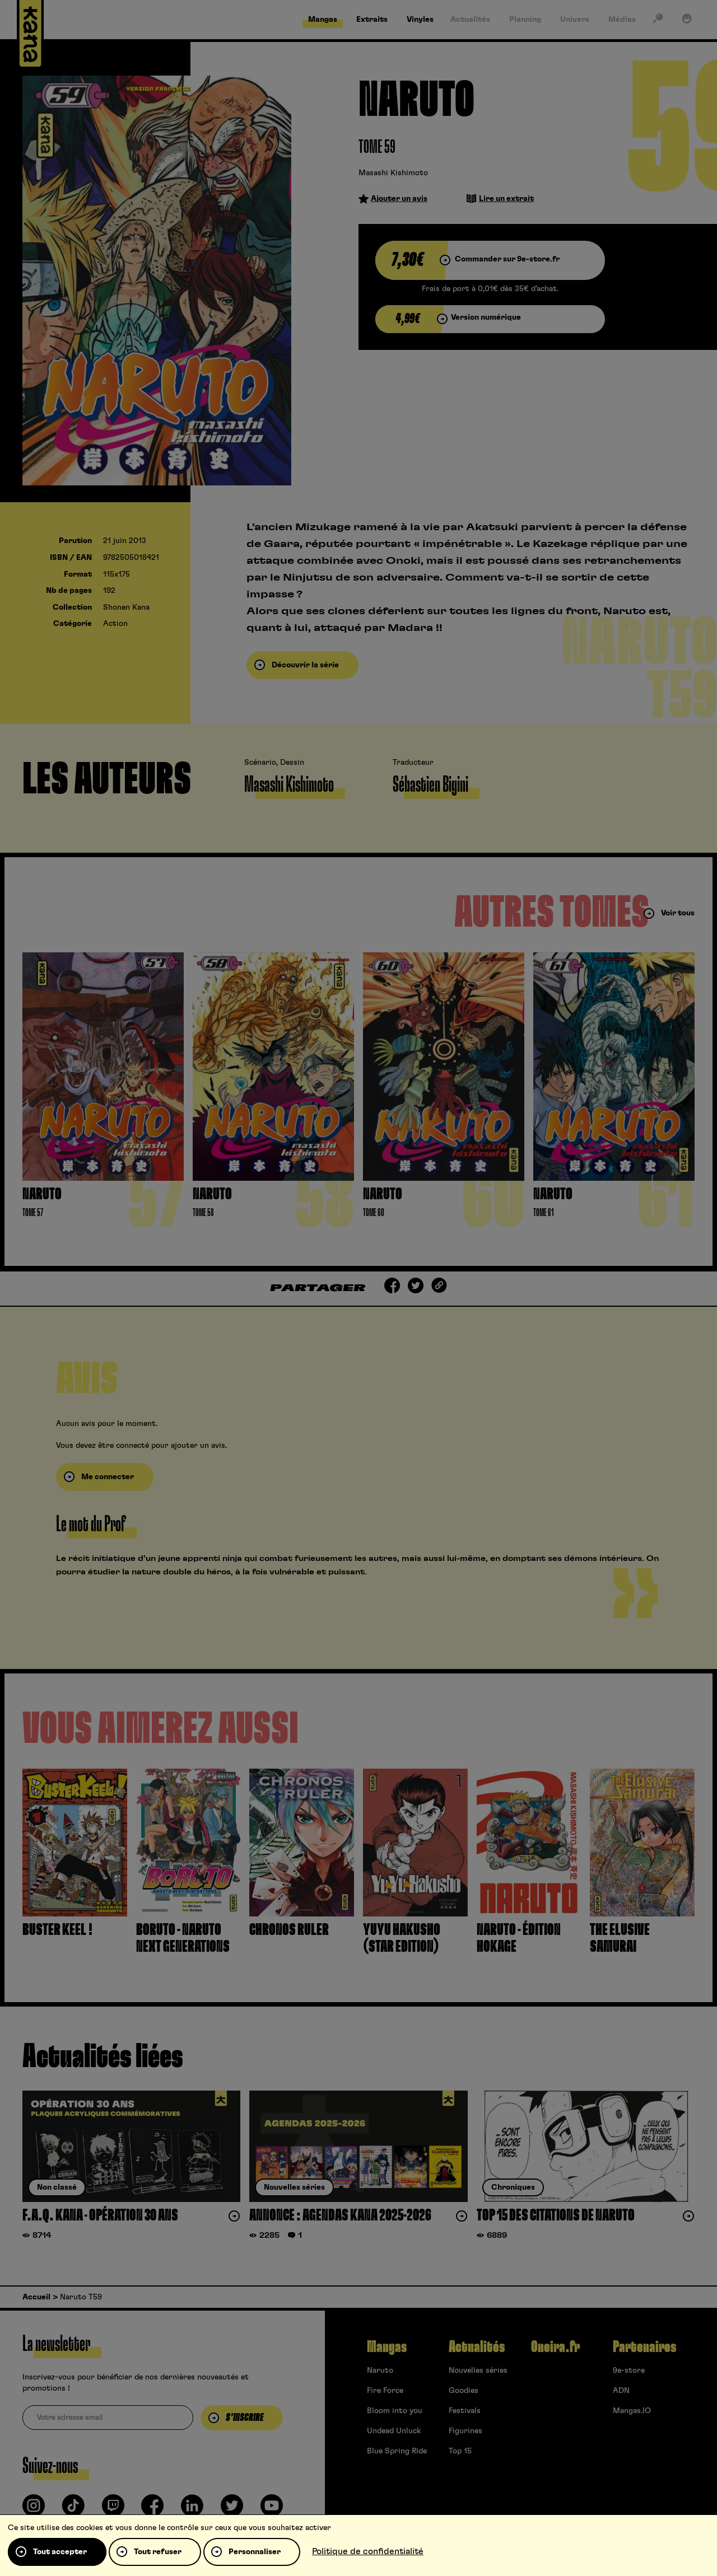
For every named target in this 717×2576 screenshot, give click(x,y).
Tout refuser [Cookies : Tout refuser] (157, 2552)
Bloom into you (394, 2411)
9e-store (629, 2370)
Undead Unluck (394, 2431)
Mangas (387, 2347)
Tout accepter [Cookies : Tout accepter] (60, 2552)
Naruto (380, 2370)
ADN (621, 2391)
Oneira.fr (555, 2347)
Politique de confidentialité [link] (367, 2551)
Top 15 (460, 2451)
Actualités (477, 2347)
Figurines (465, 2431)
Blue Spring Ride (397, 2451)
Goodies (463, 2391)
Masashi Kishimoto (393, 173)
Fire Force (385, 2391)
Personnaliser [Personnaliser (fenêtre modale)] (255, 2552)
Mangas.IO (632, 2411)
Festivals (465, 2411)
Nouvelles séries (478, 2370)
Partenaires (644, 2347)
